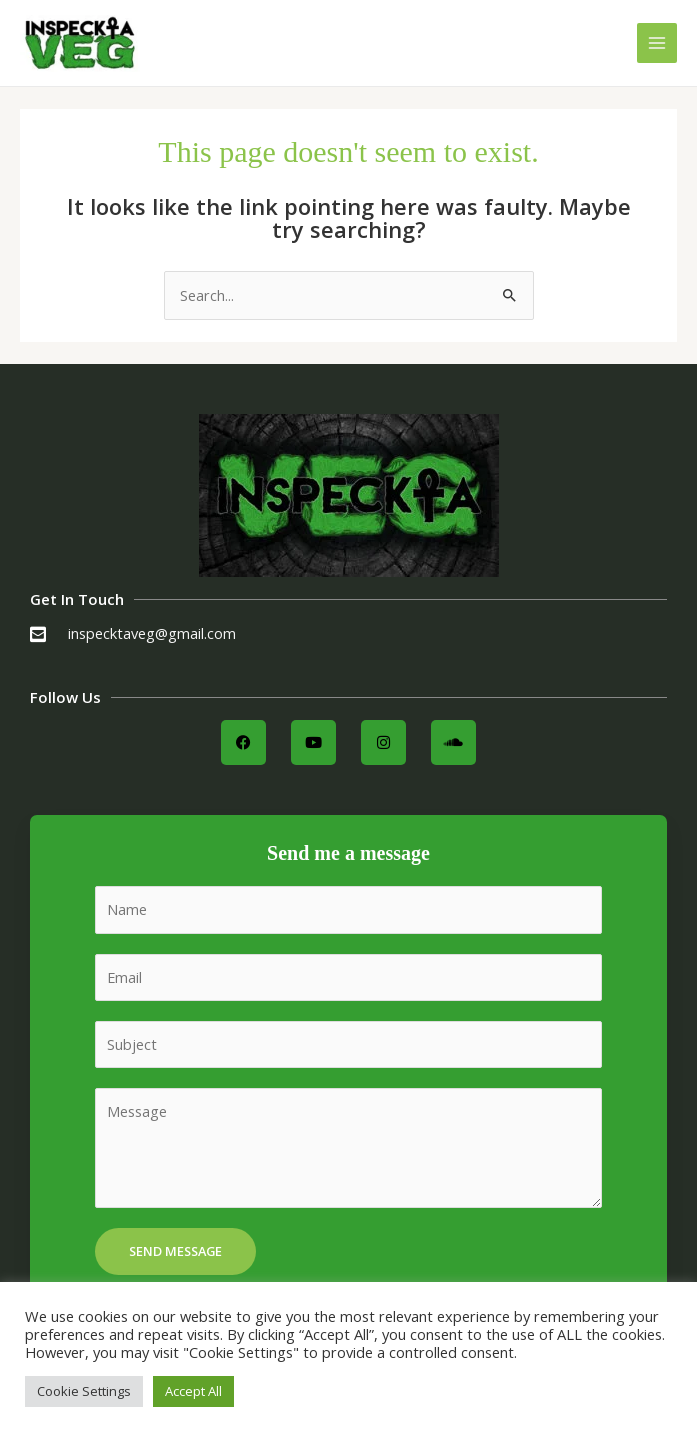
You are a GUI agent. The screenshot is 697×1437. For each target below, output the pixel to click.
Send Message (175, 1251)
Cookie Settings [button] (84, 1391)
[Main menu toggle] (657, 43)
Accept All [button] (193, 1391)
